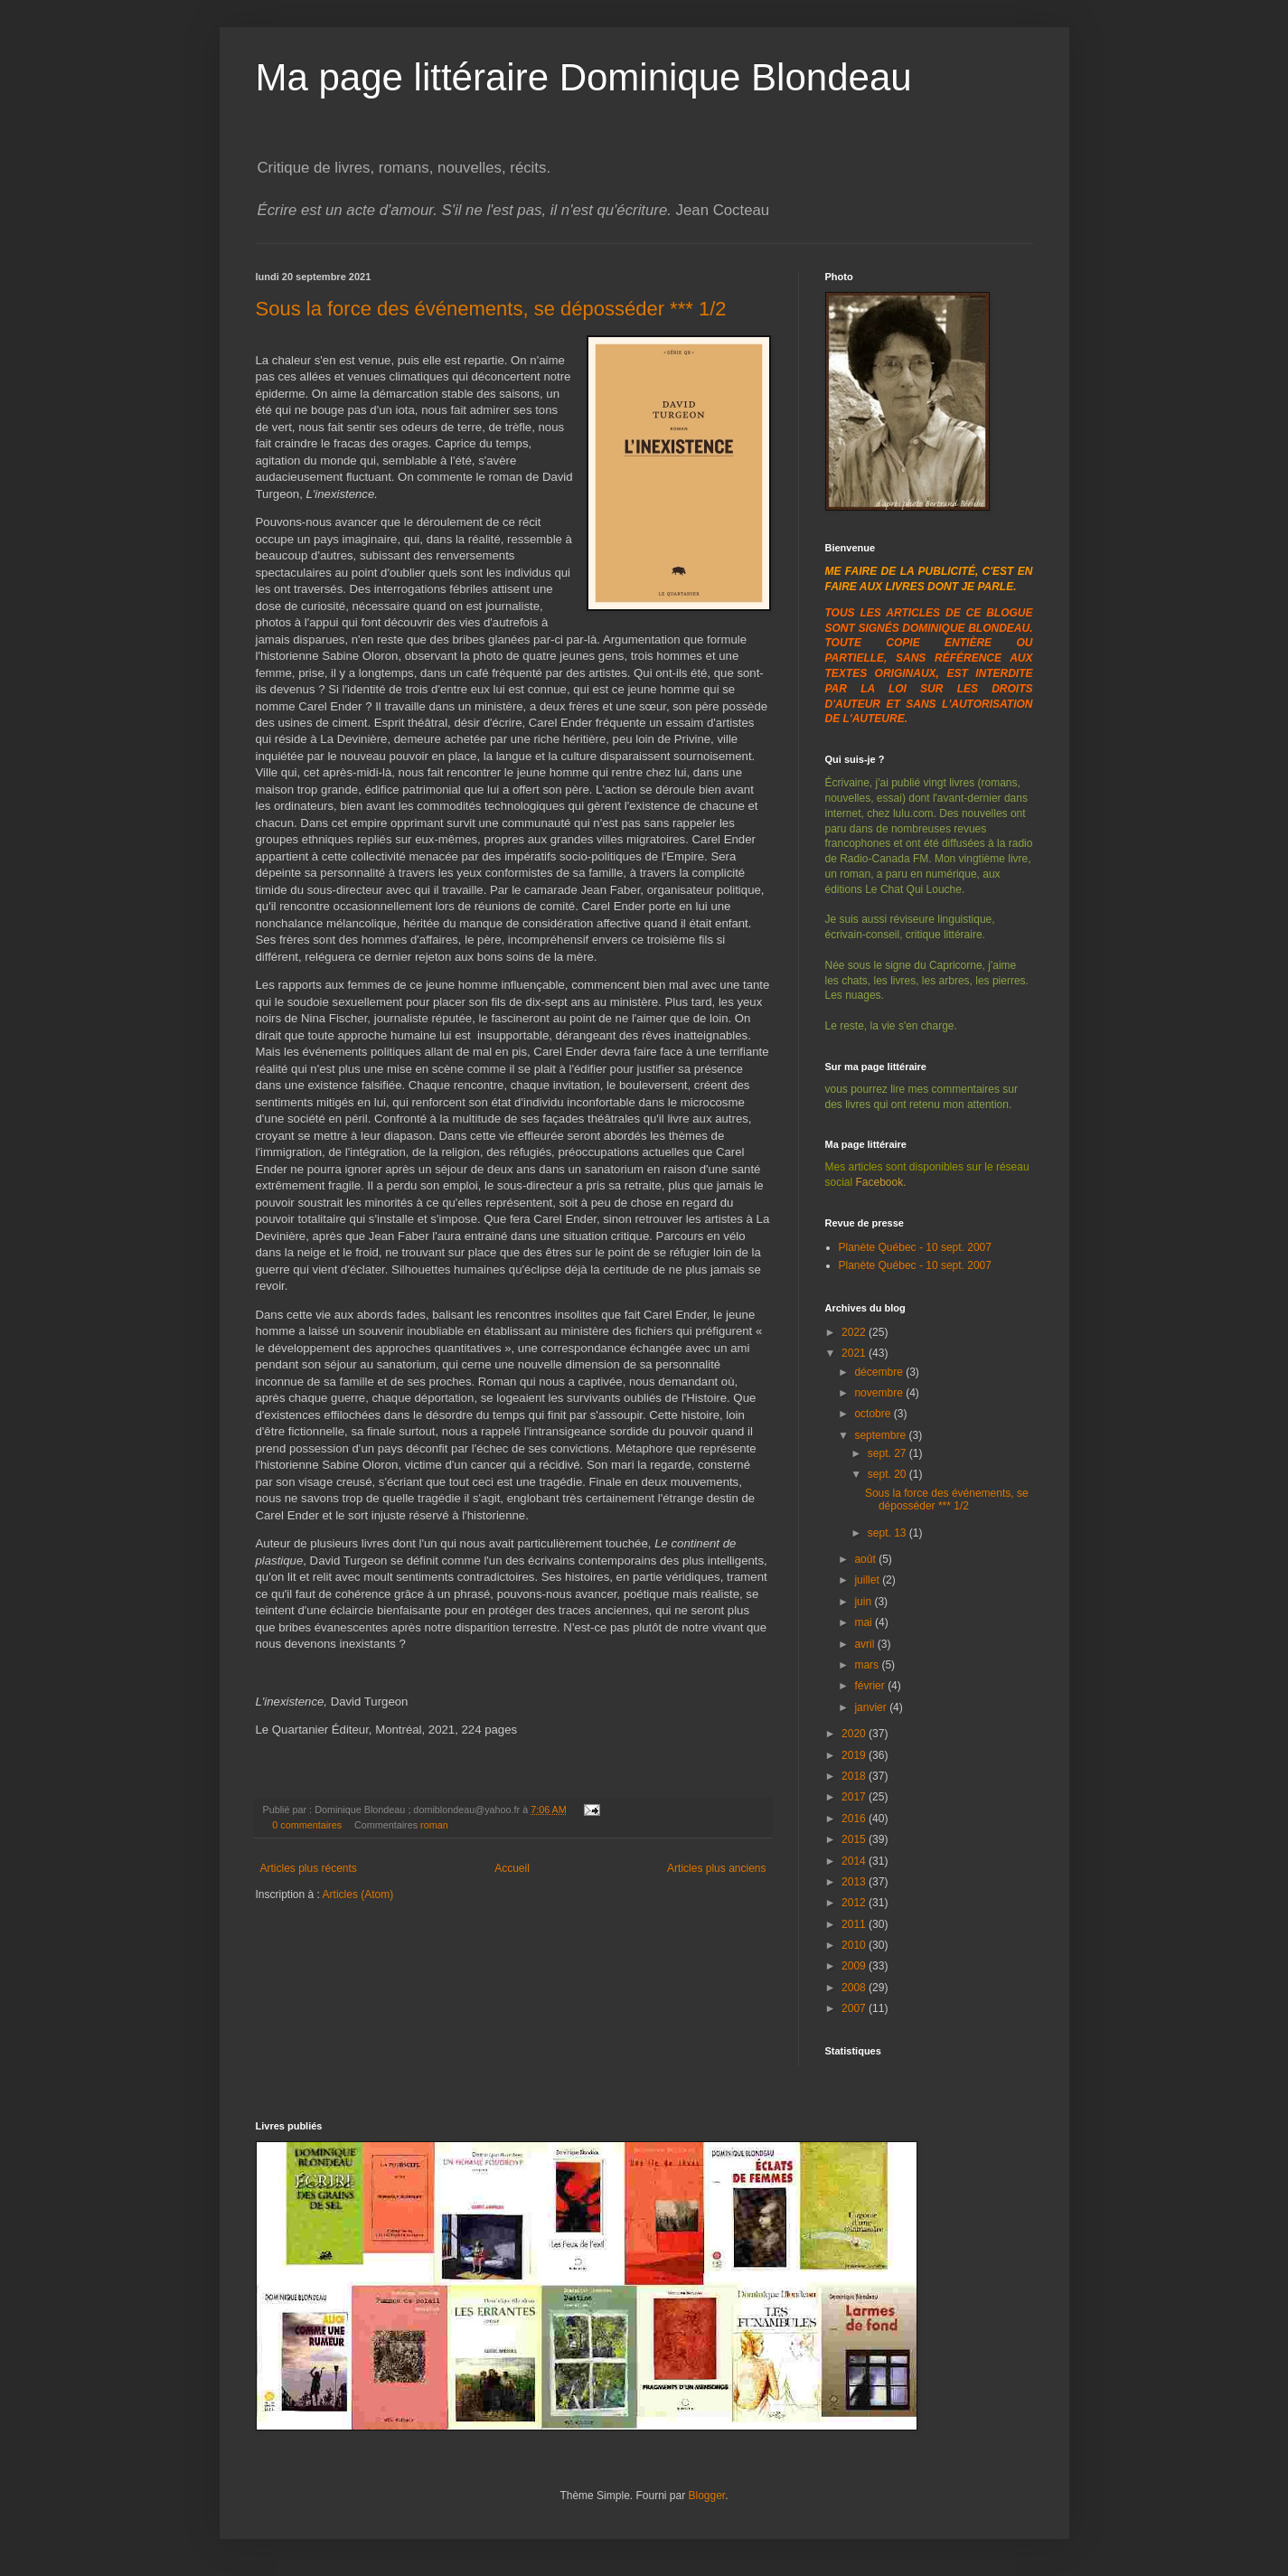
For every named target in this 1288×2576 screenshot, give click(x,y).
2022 (855, 1332)
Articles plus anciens (716, 1868)
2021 (855, 1353)
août (866, 1559)
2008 (855, 1987)
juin (864, 1601)
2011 (855, 1924)
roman (434, 1824)
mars (867, 1665)
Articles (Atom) (358, 1894)
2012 (855, 1902)
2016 (855, 1818)
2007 (855, 2008)
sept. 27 (888, 1453)
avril (865, 1644)
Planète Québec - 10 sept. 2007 (915, 1247)
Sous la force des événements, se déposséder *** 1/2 (491, 308)
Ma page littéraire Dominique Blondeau (584, 77)
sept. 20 (888, 1474)
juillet (868, 1580)
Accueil (512, 1868)
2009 (855, 1966)
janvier (871, 1707)
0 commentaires (307, 1824)
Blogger (707, 2495)
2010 (855, 1945)
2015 (855, 1839)
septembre (881, 1435)
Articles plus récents (308, 1868)
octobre (873, 1413)
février (871, 1685)
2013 (855, 1882)
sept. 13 (888, 1533)
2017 (855, 1797)
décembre (880, 1372)
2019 (855, 1755)
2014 (855, 1861)
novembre (880, 1393)
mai (864, 1622)
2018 (855, 1776)
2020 (855, 1733)
